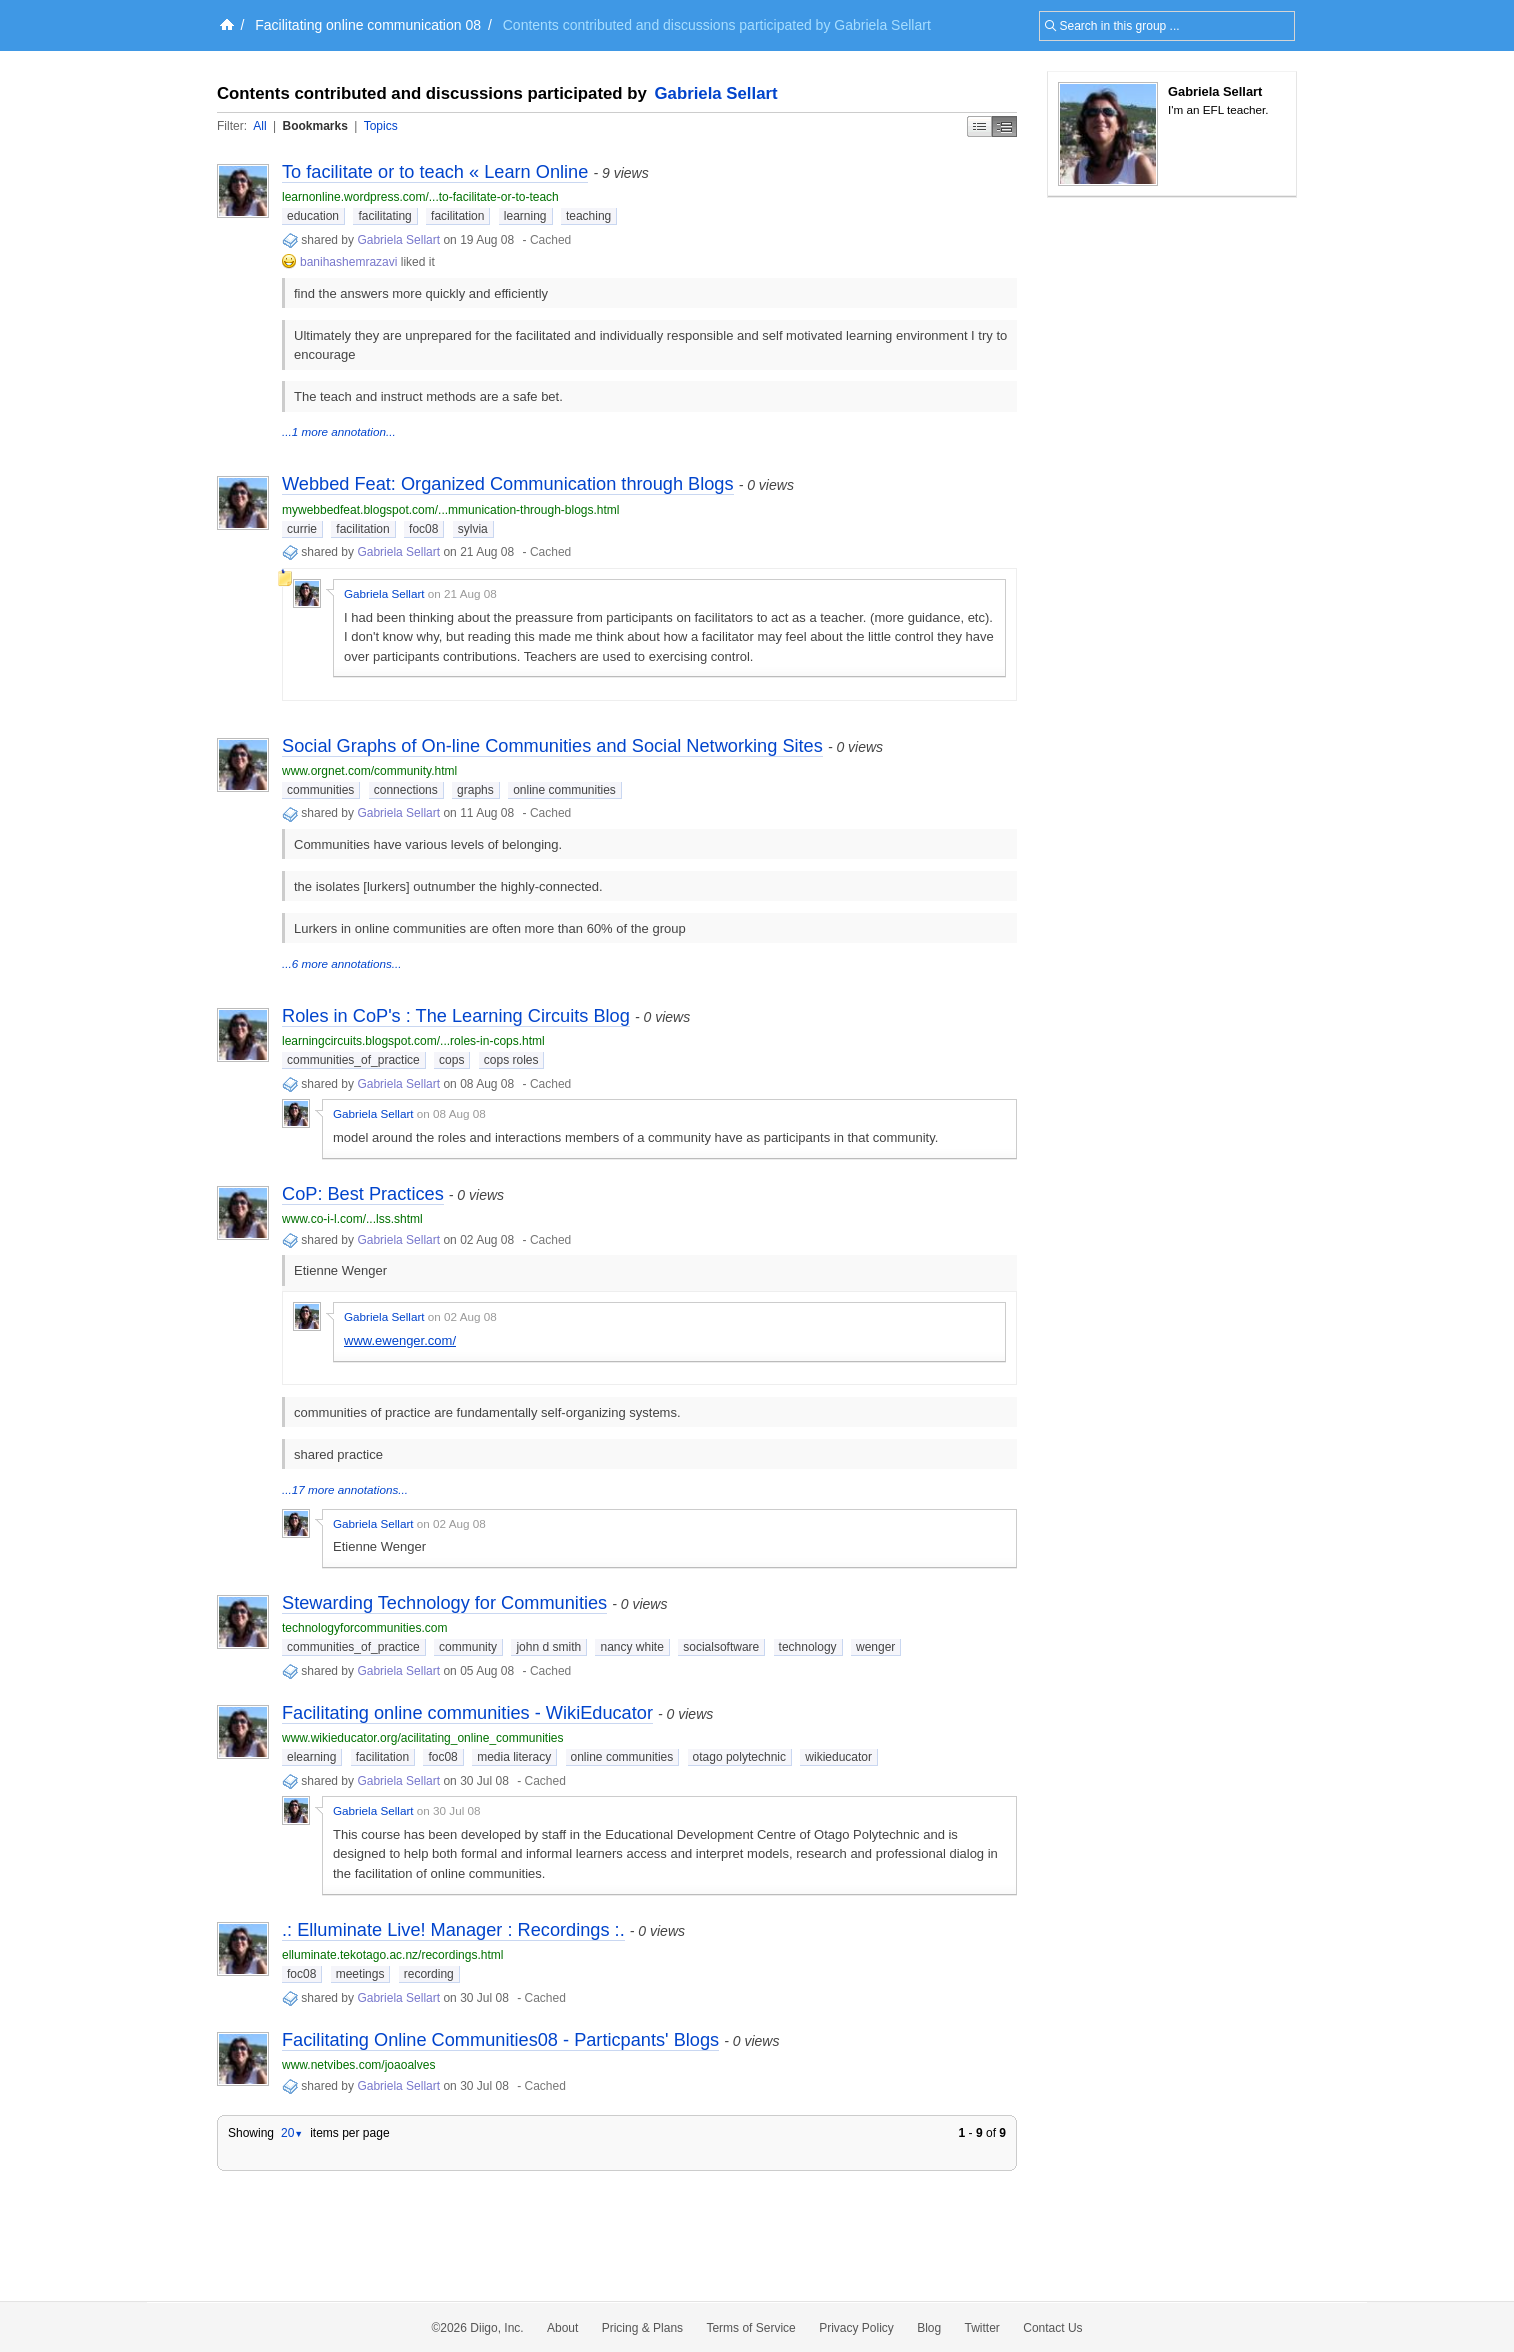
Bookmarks (314, 126)
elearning (311, 1757)
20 (292, 2133)
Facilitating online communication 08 (368, 25)
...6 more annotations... (342, 963)
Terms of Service (750, 2328)
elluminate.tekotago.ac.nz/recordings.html (392, 1955)
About (562, 2328)
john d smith (548, 1647)
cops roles (511, 1060)
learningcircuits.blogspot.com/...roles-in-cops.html (413, 1041)
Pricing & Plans (642, 2328)
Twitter (982, 2328)
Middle (1004, 126)
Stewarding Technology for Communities (444, 1603)
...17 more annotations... (345, 1489)
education (313, 216)
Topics (381, 126)
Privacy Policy (856, 2328)
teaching (588, 216)
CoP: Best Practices (363, 1194)
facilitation (457, 216)
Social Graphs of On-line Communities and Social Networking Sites (552, 746)
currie (302, 529)
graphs (475, 790)
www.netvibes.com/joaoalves (358, 2065)
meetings (360, 1974)
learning (525, 216)
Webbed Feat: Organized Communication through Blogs (508, 484)
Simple (979, 126)
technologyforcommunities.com (364, 1628)
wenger (875, 1647)
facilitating (384, 216)
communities (320, 790)
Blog (929, 2328)
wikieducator (838, 1757)
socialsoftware (721, 1647)
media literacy (514, 1757)
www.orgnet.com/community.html (369, 771)
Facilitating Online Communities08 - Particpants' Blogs (500, 2040)
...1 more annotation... (339, 431)
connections (406, 790)
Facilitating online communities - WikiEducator (467, 1713)
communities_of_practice (353, 1060)
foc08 (423, 529)
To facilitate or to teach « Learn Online (435, 172)
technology (808, 1647)
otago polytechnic (739, 1757)
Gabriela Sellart (716, 93)
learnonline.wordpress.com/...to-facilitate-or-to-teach (420, 197)
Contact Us (1052, 2328)
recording (429, 1974)
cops (451, 1060)
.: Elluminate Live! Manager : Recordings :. (453, 1930)
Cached (550, 240)
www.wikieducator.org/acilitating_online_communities (422, 1738)
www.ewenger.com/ (400, 1340)
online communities (564, 790)
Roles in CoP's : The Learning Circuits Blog (456, 1016)
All (259, 126)
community (468, 1647)
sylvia (473, 529)
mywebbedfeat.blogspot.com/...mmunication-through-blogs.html (451, 510)
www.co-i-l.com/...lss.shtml (352, 1219)
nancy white (631, 1647)
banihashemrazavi (348, 262)
